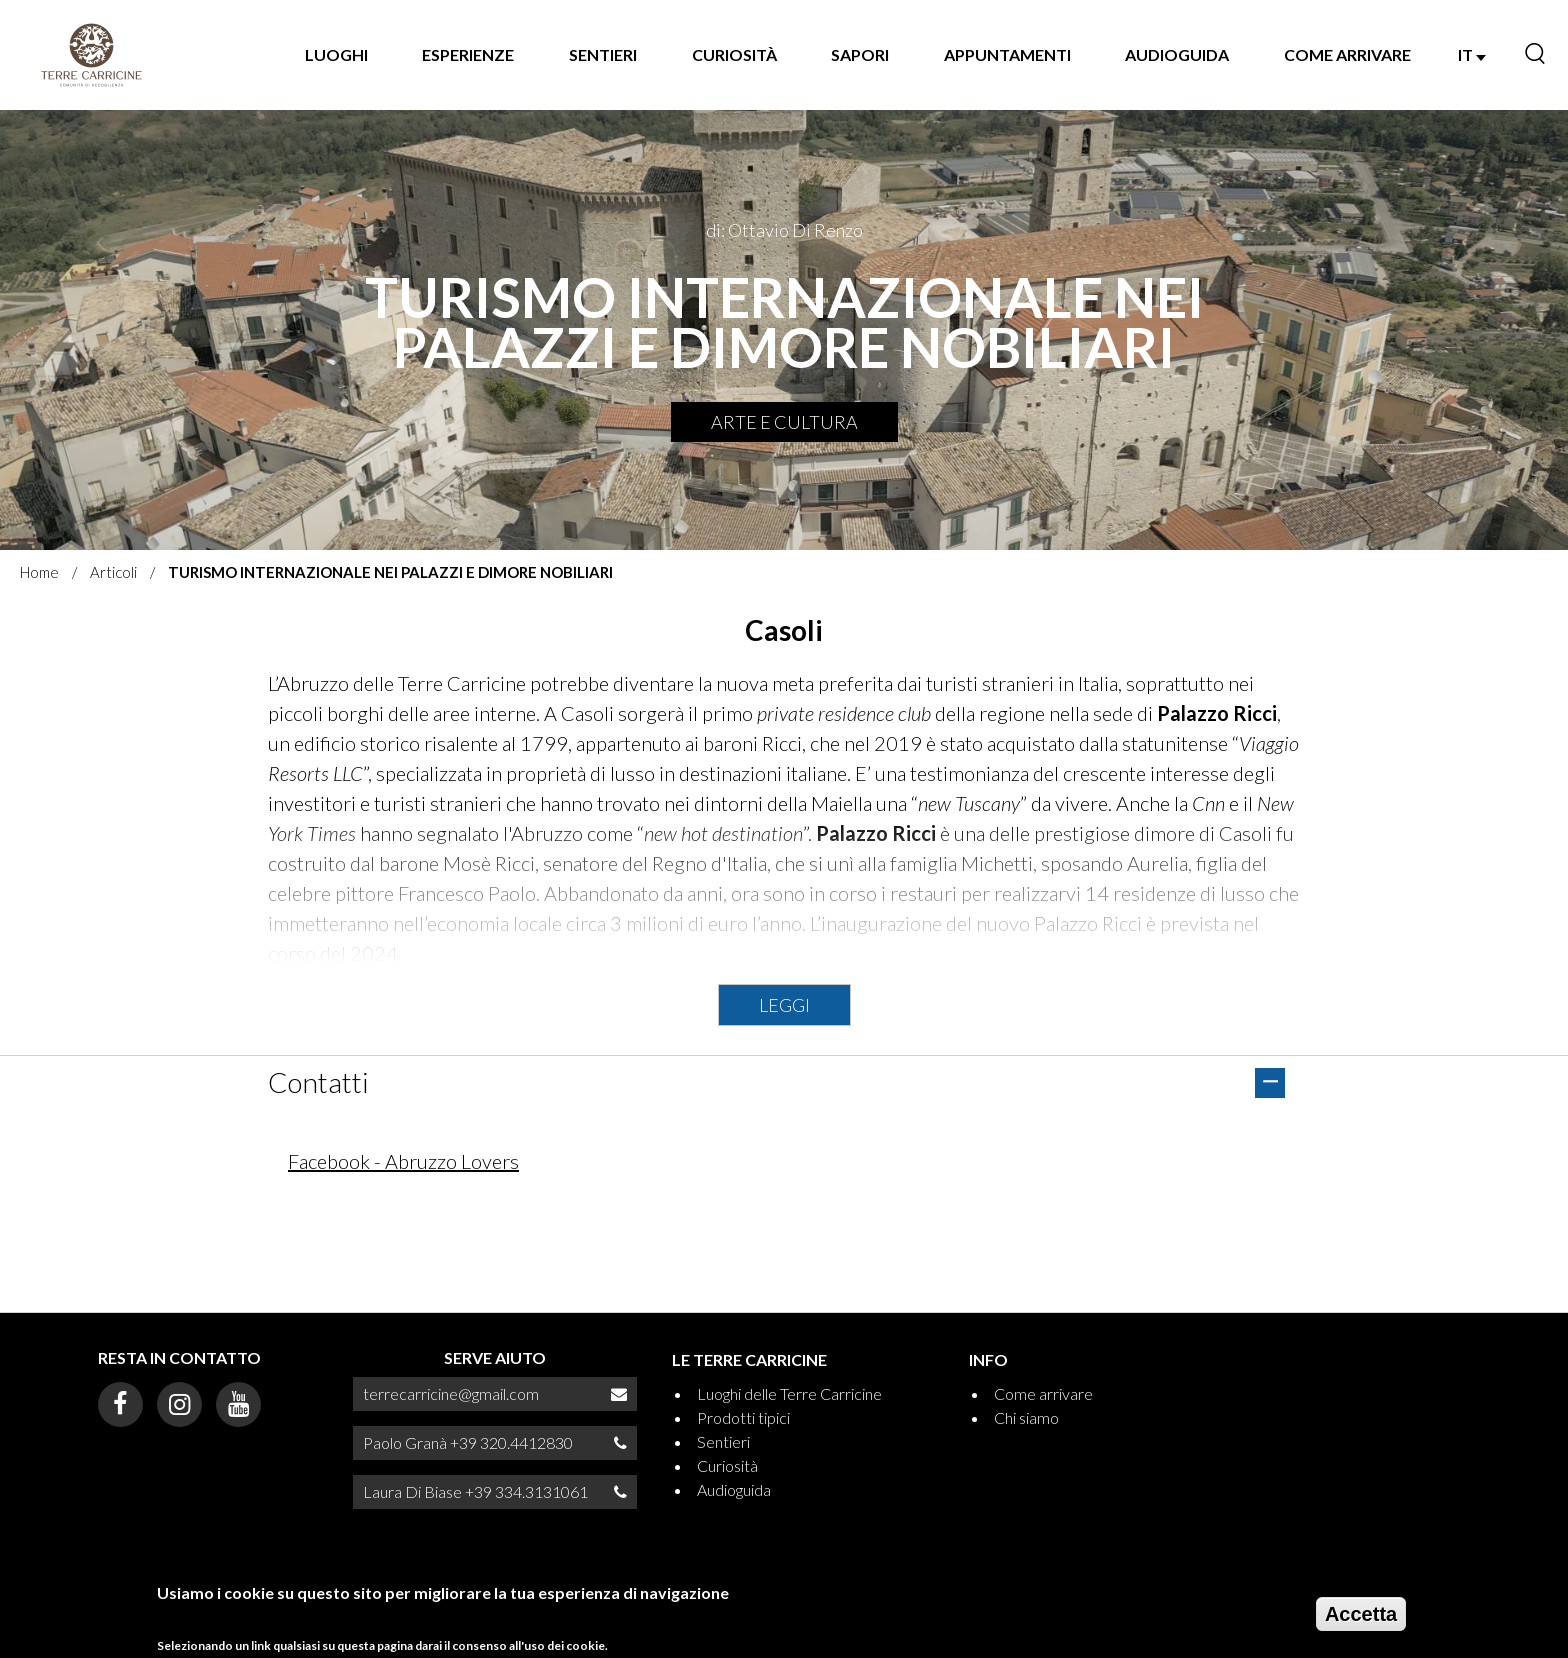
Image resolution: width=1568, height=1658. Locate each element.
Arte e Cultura (784, 422)
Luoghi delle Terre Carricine (789, 1393)
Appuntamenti (1007, 54)
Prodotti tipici (743, 1417)
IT (1472, 54)
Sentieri (603, 54)
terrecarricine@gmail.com (451, 1393)
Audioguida (1177, 54)
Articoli (113, 572)
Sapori (860, 54)
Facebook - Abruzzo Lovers (403, 1161)
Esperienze (468, 54)
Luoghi (336, 54)
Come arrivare (1347, 54)
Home (39, 572)
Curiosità (734, 54)
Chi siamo (1026, 1417)
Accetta (1361, 1620)
